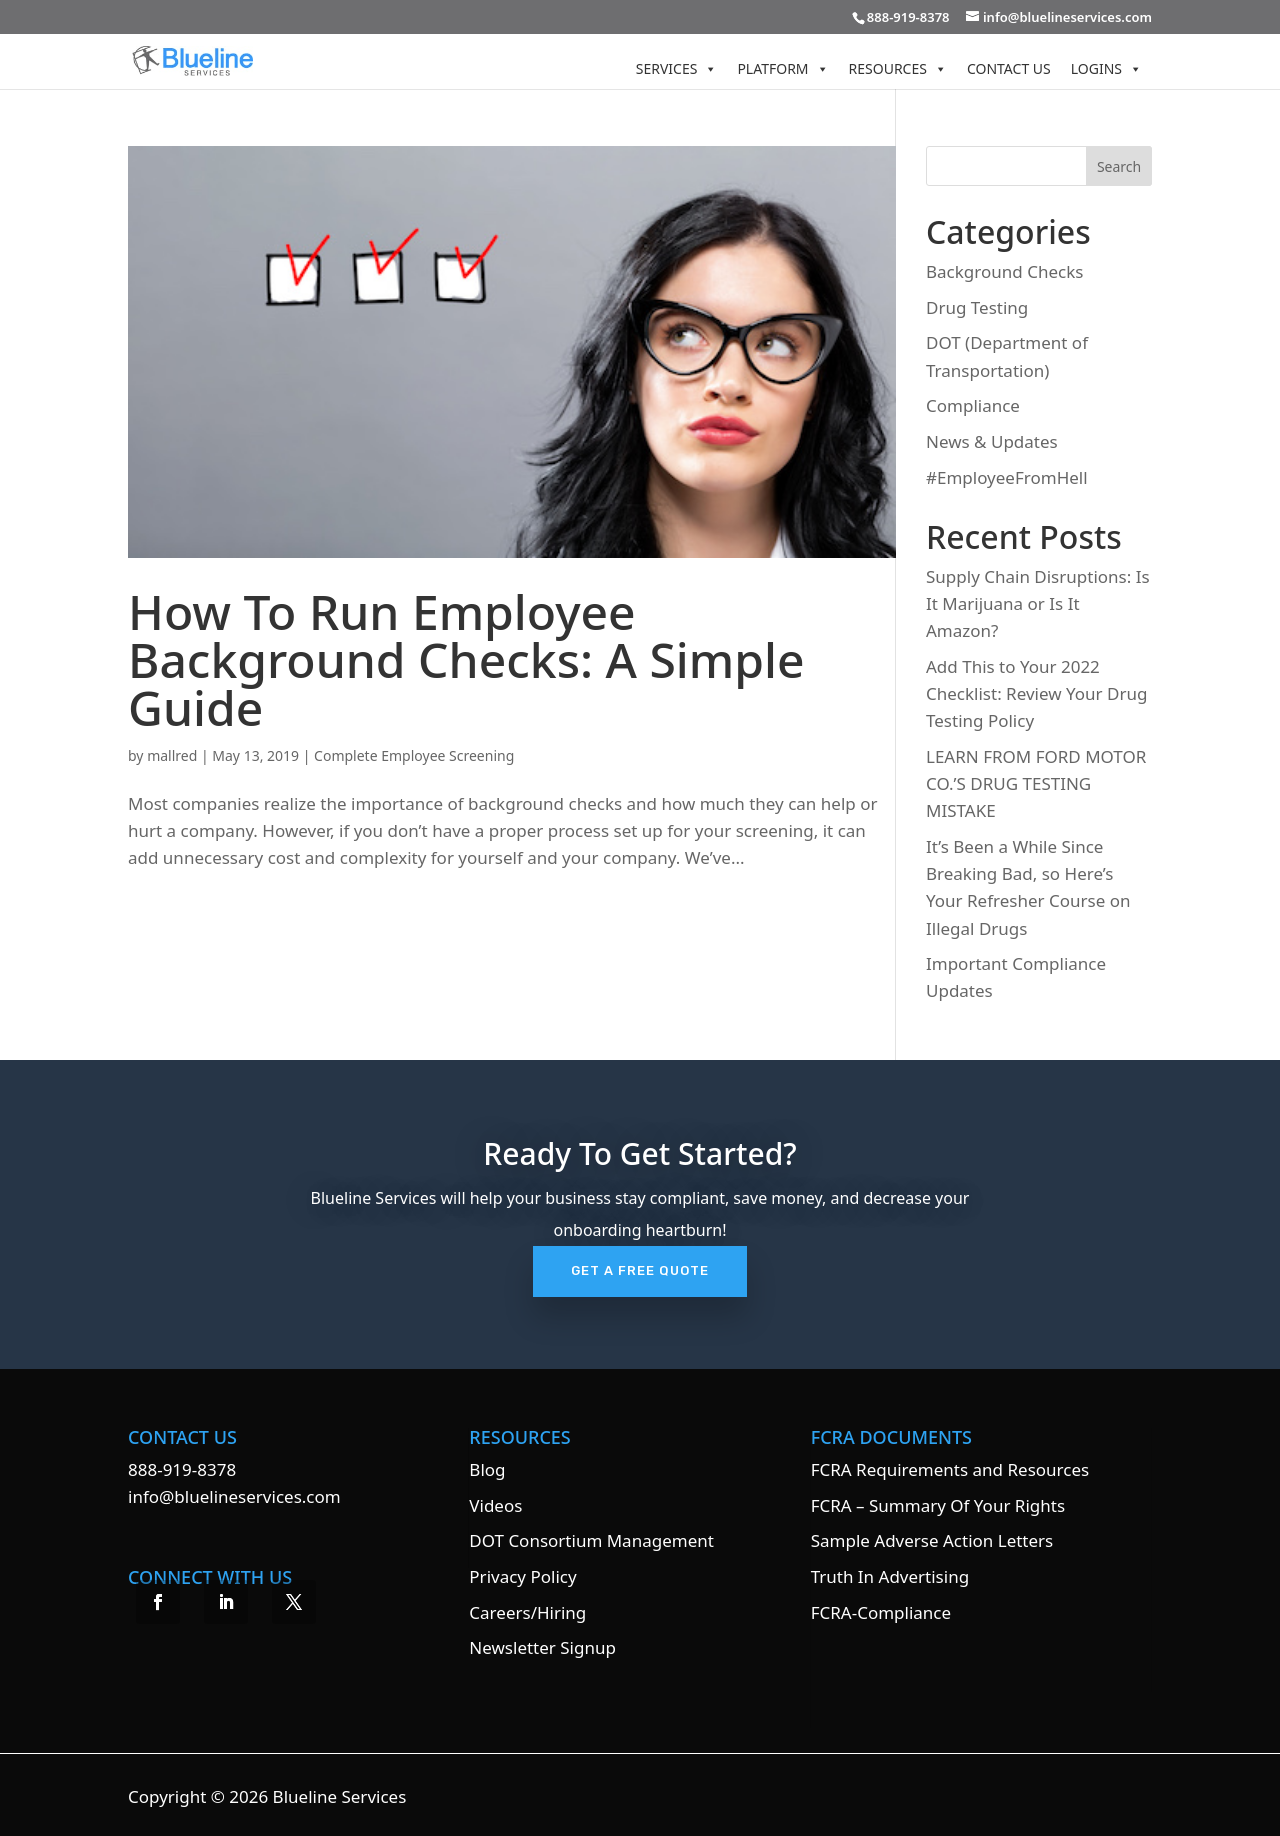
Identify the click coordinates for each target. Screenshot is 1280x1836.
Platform (782, 68)
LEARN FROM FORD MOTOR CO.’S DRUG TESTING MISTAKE (1036, 783)
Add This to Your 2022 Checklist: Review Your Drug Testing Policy (1036, 693)
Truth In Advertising (890, 1576)
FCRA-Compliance (881, 1612)
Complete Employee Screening (414, 755)
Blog (487, 1469)
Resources (898, 68)
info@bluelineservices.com (234, 1496)
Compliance (973, 405)
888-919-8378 (182, 1469)
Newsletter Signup (542, 1647)
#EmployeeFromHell (1007, 477)
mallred (172, 755)
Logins (1106, 68)
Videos (495, 1505)
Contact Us (1009, 68)
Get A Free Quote (640, 1270)
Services (677, 68)
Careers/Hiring (527, 1612)
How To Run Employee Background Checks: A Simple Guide (466, 659)
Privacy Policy (522, 1576)
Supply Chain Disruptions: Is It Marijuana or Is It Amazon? (1038, 603)
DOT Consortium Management (591, 1540)
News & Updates (992, 441)
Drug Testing (977, 307)
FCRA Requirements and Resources (950, 1469)
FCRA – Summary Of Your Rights (938, 1505)
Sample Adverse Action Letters (932, 1540)
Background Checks (1004, 271)
